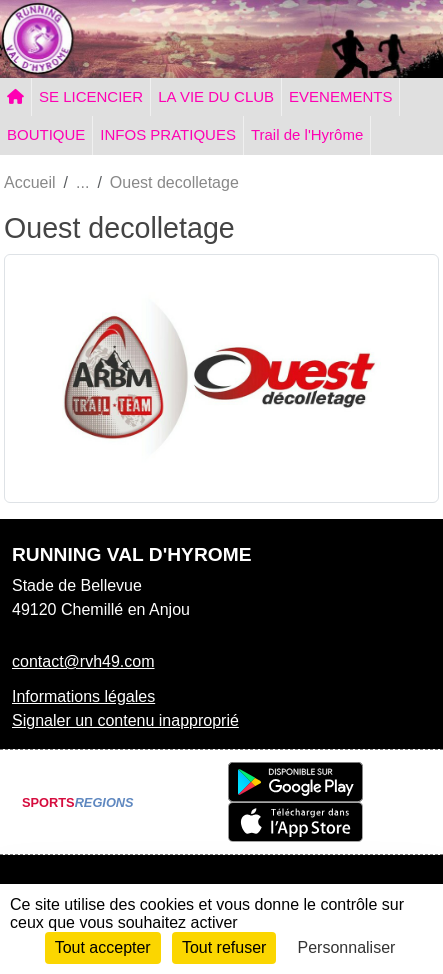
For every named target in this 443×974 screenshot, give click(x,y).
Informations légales (83, 696)
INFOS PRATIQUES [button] (168, 134)
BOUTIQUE (46, 134)
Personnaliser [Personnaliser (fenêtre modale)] (347, 947)
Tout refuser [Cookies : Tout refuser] (224, 947)
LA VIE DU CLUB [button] (216, 96)
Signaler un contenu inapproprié (125, 720)
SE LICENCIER (91, 96)
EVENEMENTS (340, 96)
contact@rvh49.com (83, 661)
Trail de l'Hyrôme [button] (307, 134)
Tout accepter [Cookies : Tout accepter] (103, 947)
